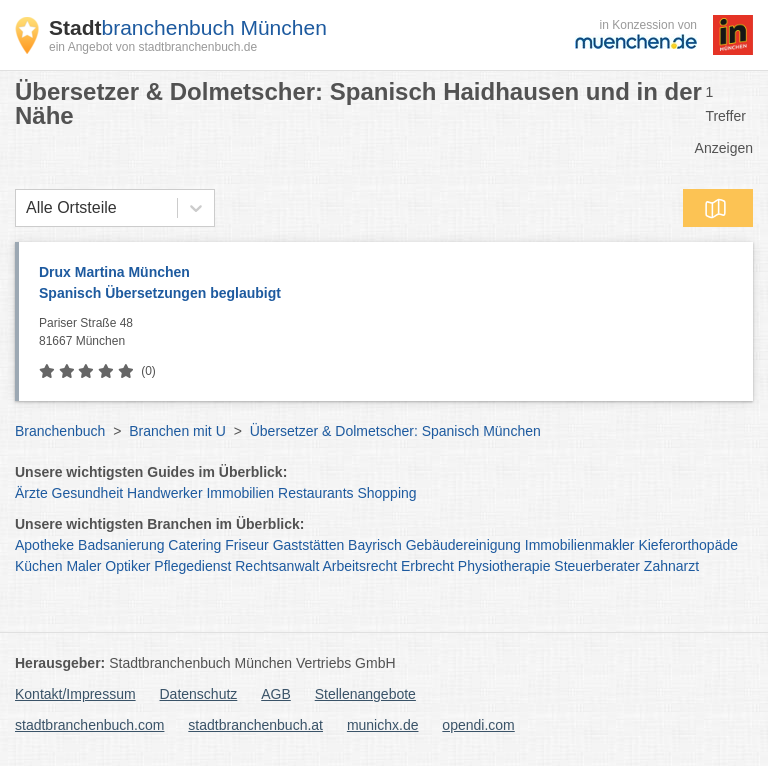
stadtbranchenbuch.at (255, 725)
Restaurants (315, 493)
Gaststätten (309, 545)
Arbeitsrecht (359, 566)
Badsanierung (121, 545)
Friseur (247, 545)
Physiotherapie (504, 566)
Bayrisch (375, 545)
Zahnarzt (671, 566)
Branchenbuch (60, 431)
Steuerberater (597, 566)
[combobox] (26, 208)
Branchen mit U (177, 431)
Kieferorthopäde (688, 545)
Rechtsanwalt (277, 566)
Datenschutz (199, 694)
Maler (83, 566)
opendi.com (478, 725)
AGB (276, 694)
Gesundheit (88, 493)
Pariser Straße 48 (391, 333)
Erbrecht (427, 566)
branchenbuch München (188, 27)
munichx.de (383, 725)
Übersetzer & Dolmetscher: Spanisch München (395, 431)
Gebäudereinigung (463, 545)
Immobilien (240, 493)
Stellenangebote (365, 694)
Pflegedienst (192, 566)
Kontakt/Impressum (75, 694)
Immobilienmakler (580, 545)
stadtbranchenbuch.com (89, 725)
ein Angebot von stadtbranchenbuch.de (153, 47)
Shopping (386, 493)
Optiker (127, 566)
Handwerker (164, 493)
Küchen (38, 566)
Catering (194, 545)
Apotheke (44, 545)
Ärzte (31, 493)
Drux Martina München (386, 284)
